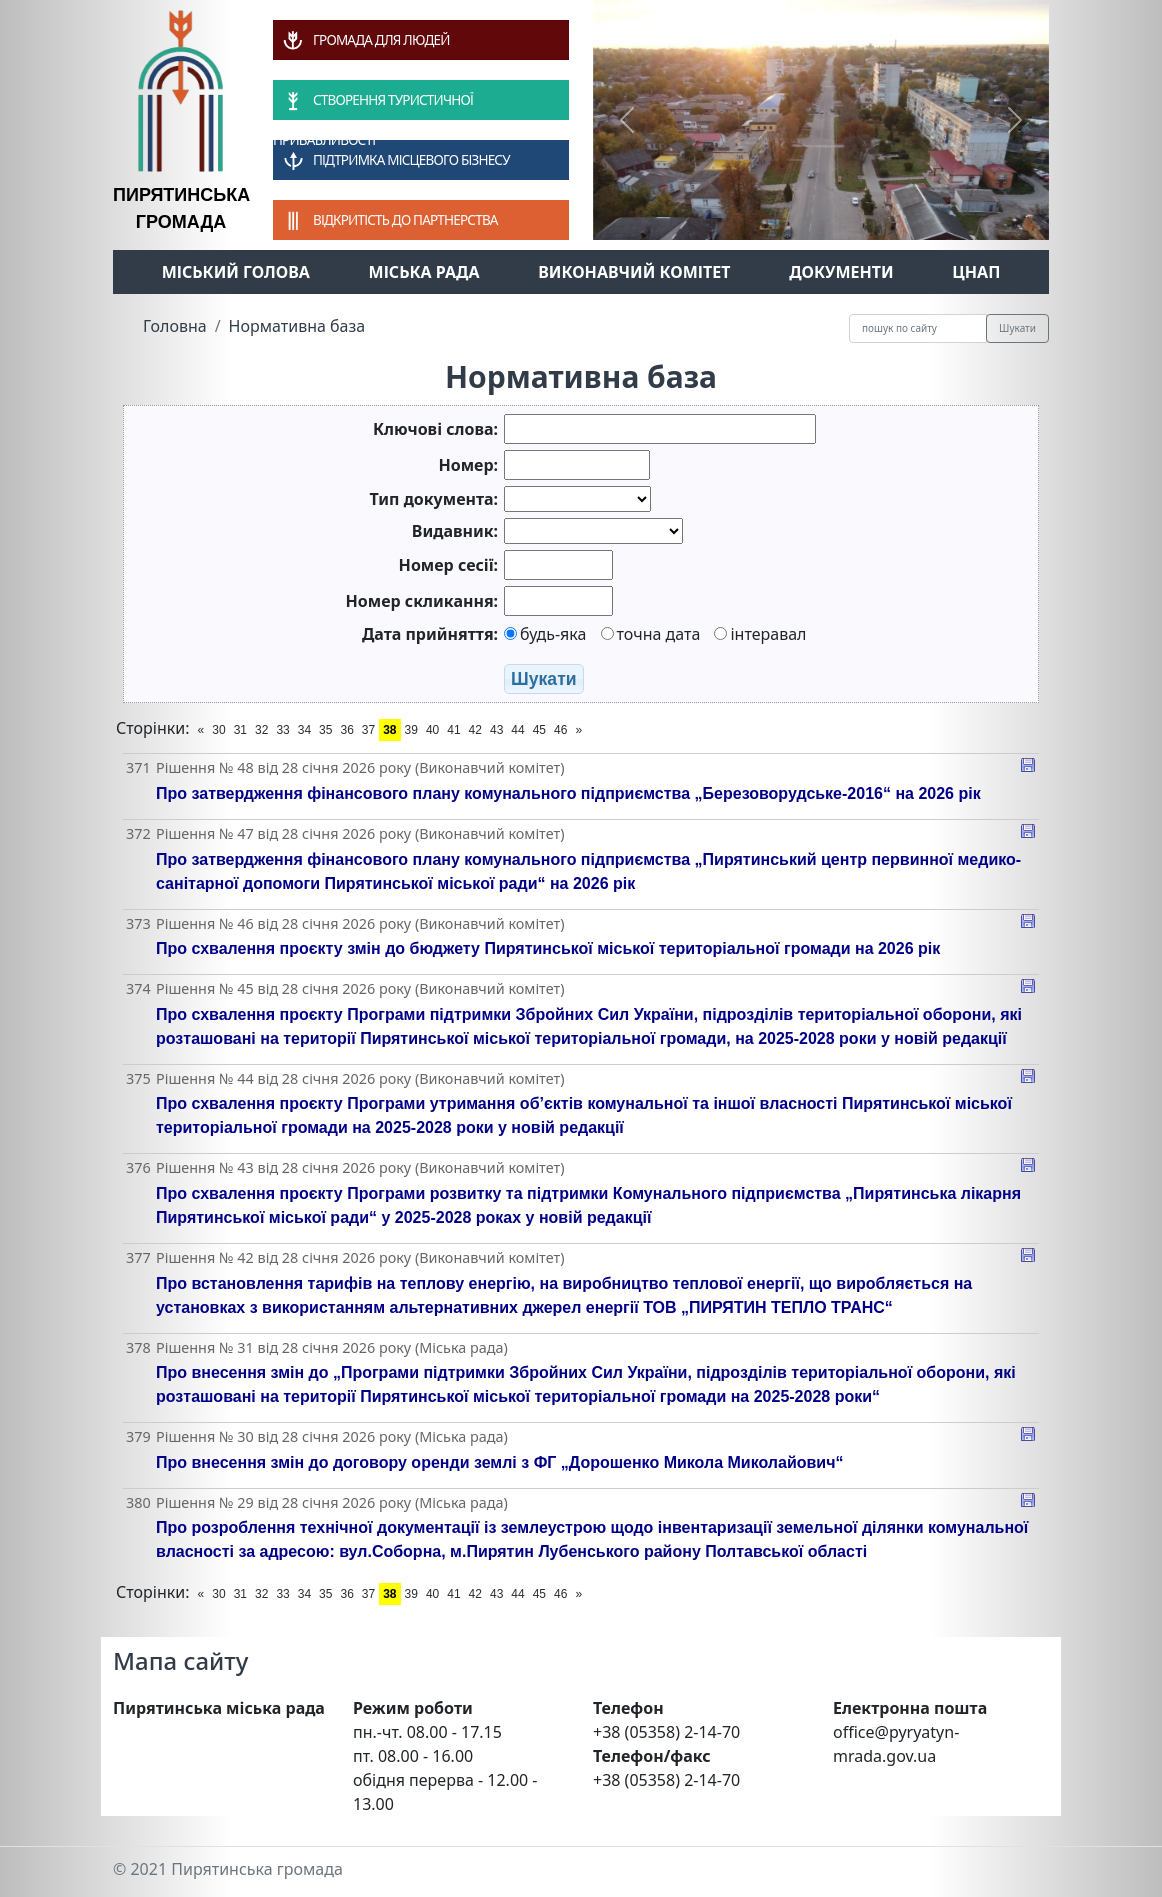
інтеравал (760, 634)
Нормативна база (297, 326)
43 (496, 730)
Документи (841, 272)
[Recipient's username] (918, 328)
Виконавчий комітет (634, 272)
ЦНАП (976, 272)
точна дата (651, 634)
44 (517, 730)
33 (282, 730)
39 (411, 730)
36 (346, 730)
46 (560, 730)
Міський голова (236, 272)
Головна (175, 326)
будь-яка (545, 634)
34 (304, 730)
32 (261, 730)
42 (475, 730)
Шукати (1017, 328)
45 (539, 730)
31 (240, 730)
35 (325, 730)
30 (218, 730)
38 (389, 730)
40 (432, 730)
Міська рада (424, 272)
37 (368, 730)
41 (453, 730)
